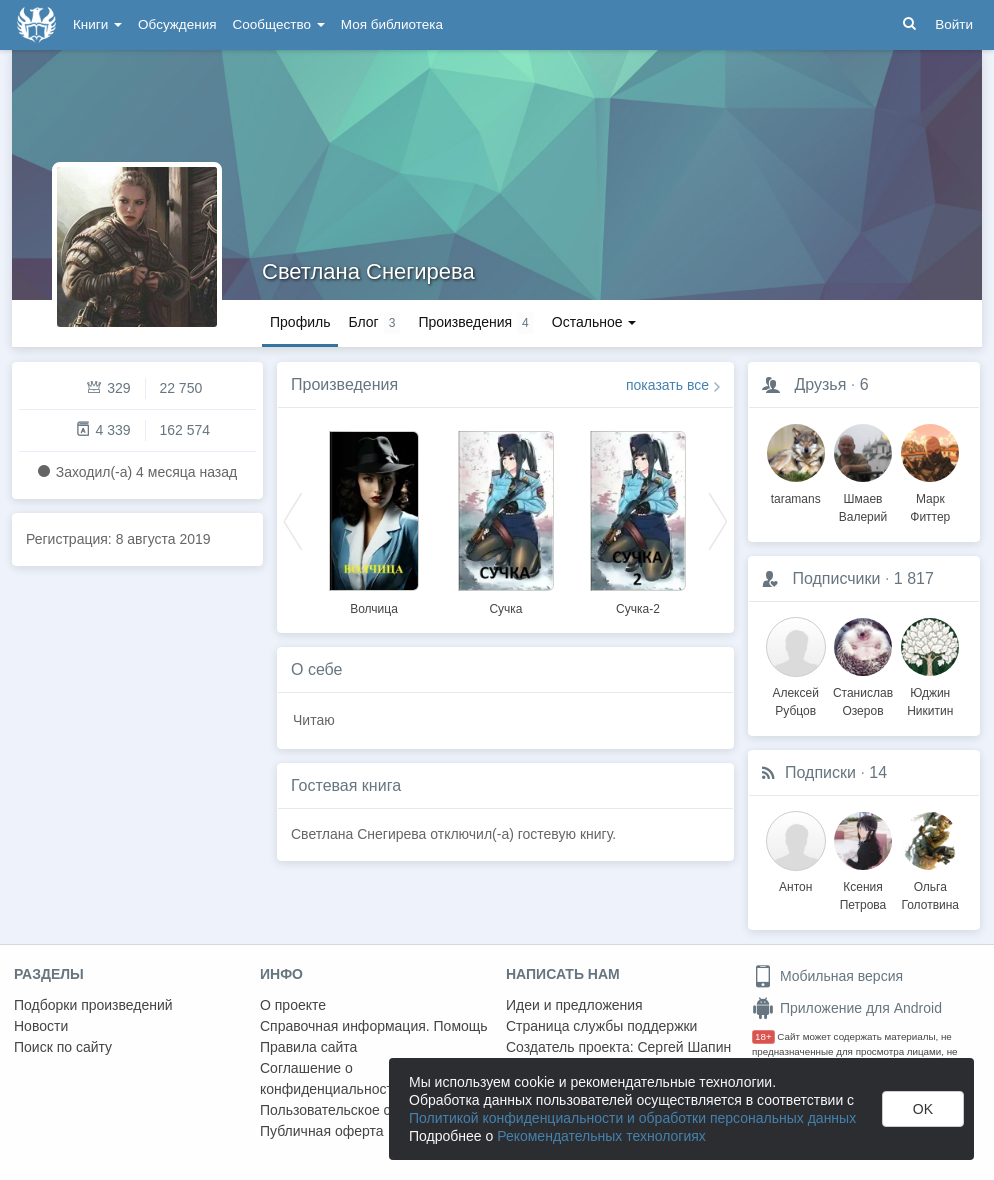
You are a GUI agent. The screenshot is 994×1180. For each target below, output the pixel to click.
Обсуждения (177, 24)
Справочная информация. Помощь (374, 1026)
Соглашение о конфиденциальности (330, 1078)
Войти (954, 24)
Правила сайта (308, 1047)
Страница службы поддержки (601, 1026)
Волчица (374, 609)
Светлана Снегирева (368, 271)
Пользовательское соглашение (361, 1110)
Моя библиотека (392, 24)
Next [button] (718, 520)
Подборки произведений (93, 1005)
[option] (374, 520)
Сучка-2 (638, 609)
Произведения (344, 384)
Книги (97, 24)
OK (923, 1109)
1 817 (914, 578)
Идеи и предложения (574, 1005)
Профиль (300, 322)
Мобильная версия (827, 976)
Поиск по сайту (63, 1047)
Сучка (505, 609)
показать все (667, 385)
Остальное (594, 322)
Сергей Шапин (684, 1047)
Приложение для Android (847, 1008)
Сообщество (279, 24)
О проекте (293, 1005)
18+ (763, 1036)
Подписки (820, 772)
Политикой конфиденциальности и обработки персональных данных (632, 1118)
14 (878, 772)
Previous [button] (293, 520)
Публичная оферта (322, 1131)
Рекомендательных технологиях (601, 1136)
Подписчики (836, 578)
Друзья (820, 384)
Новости (41, 1026)
